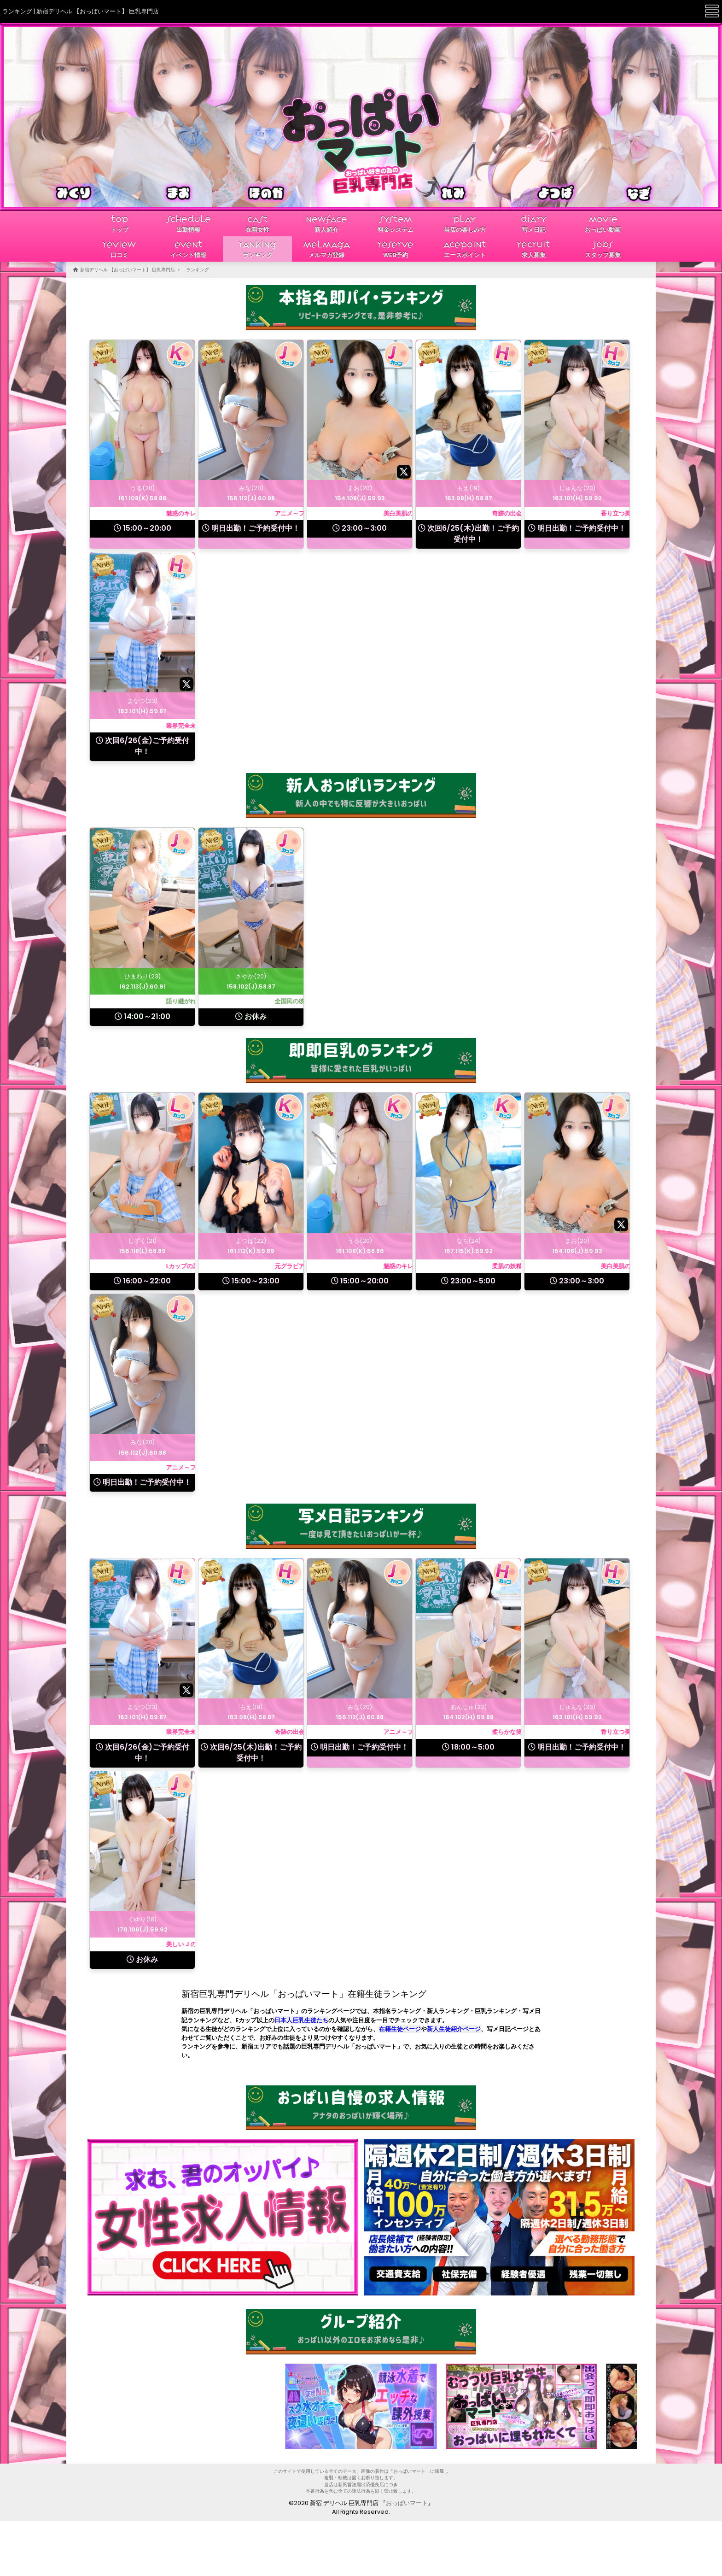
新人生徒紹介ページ (454, 2029)
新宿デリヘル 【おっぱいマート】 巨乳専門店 (127, 270)
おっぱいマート (407, 2503)
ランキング (197, 270)
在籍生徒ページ (400, 2029)
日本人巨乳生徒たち (301, 2020)
